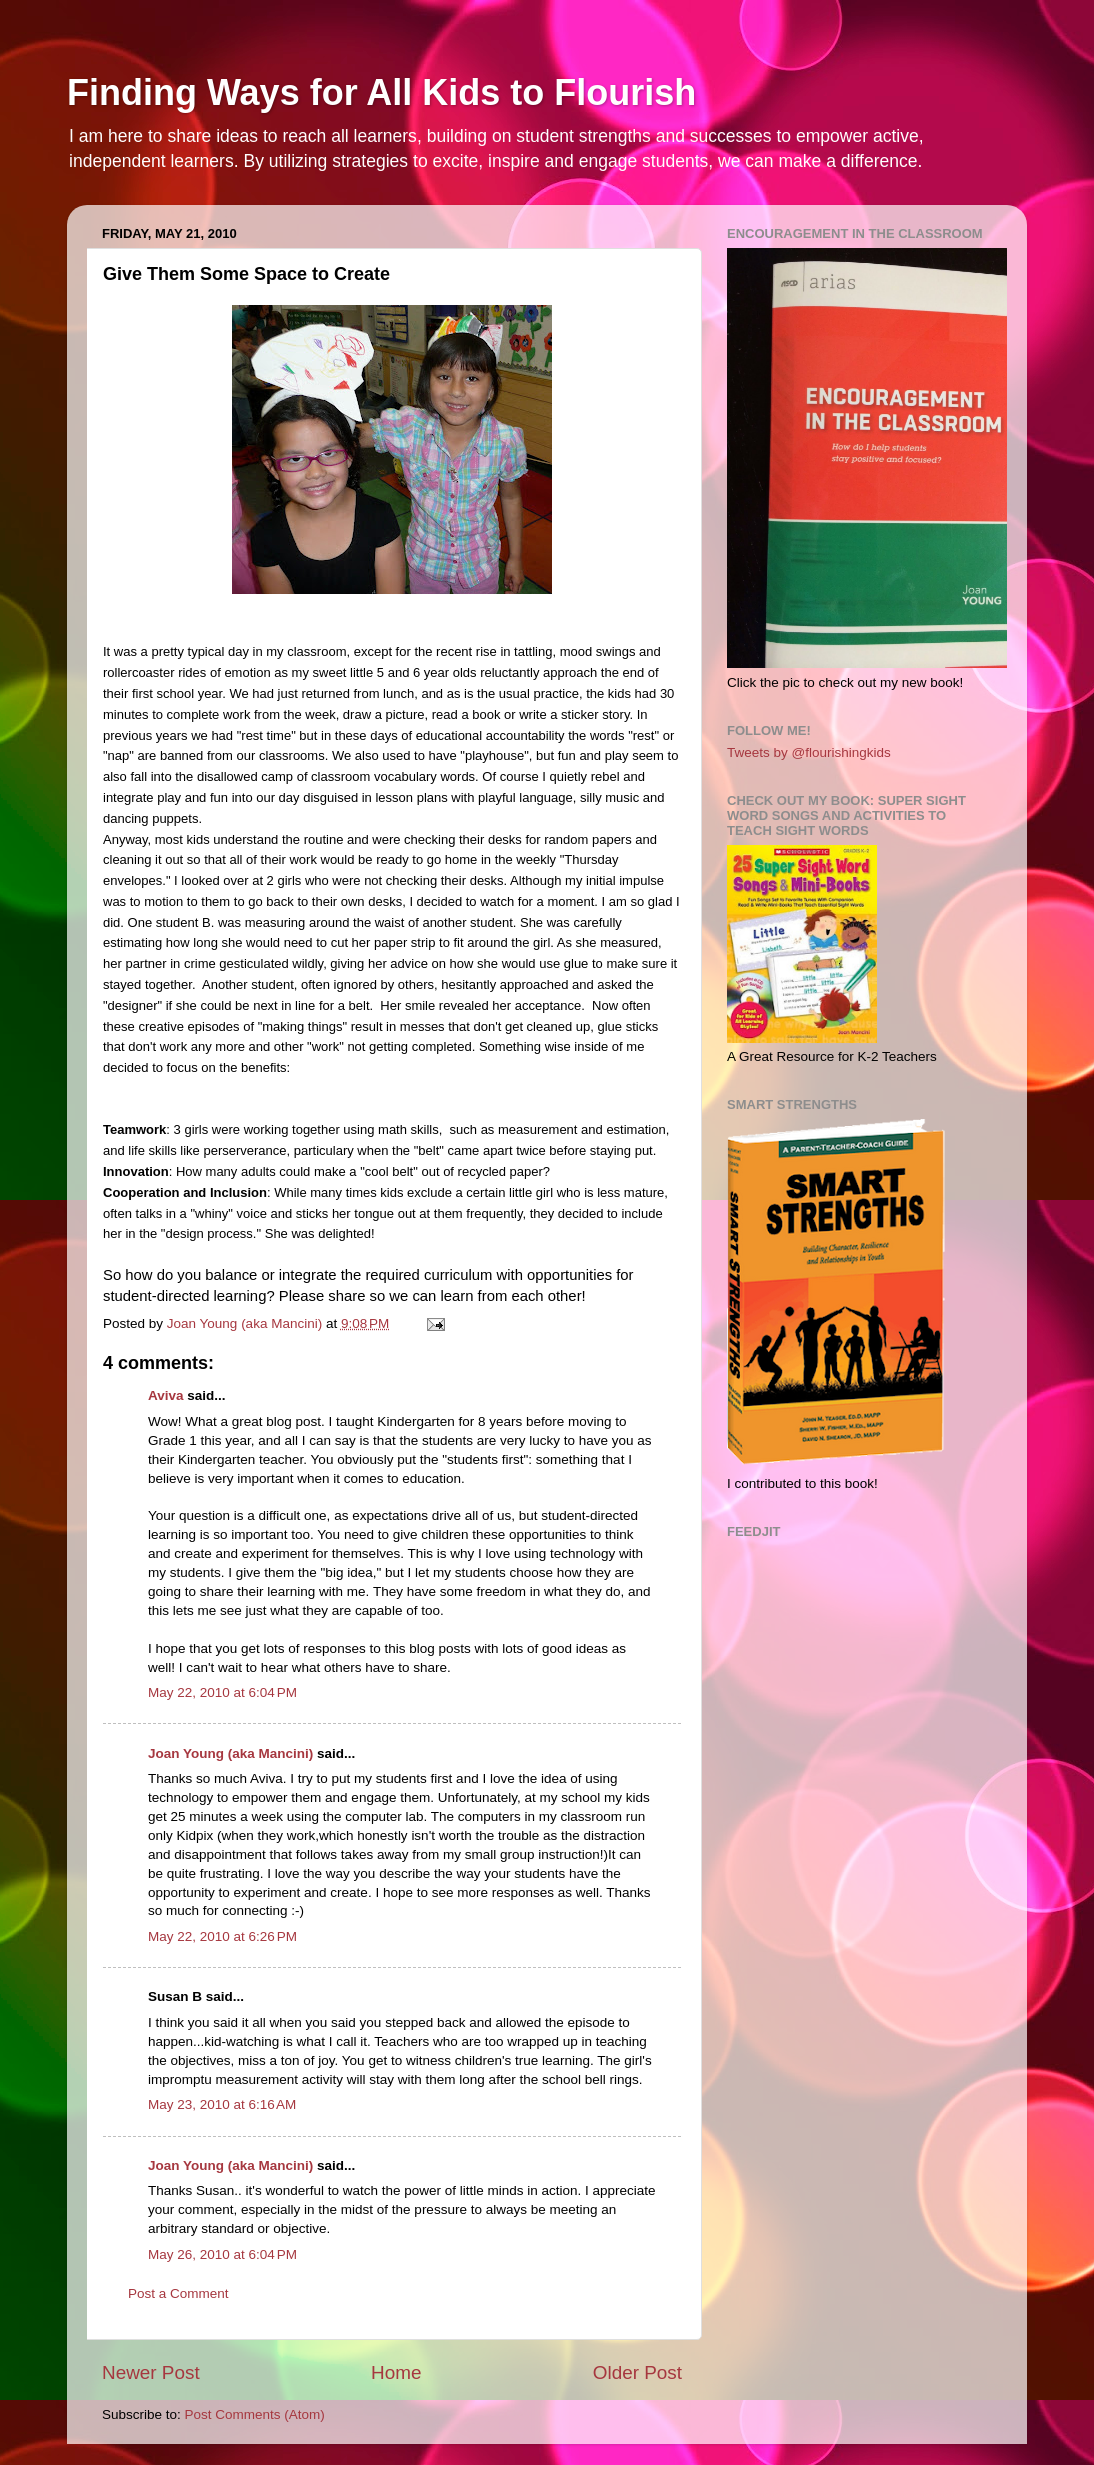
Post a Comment (178, 2293)
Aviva (166, 1395)
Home (396, 2372)
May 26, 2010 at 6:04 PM (222, 2254)
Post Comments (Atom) (255, 2414)
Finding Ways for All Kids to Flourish (381, 92)
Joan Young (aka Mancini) (230, 1753)
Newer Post (151, 2372)
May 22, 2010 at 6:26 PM (222, 1936)
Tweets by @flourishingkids (809, 752)
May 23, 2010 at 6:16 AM (222, 2104)
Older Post (637, 2372)
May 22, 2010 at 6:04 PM (222, 1692)
